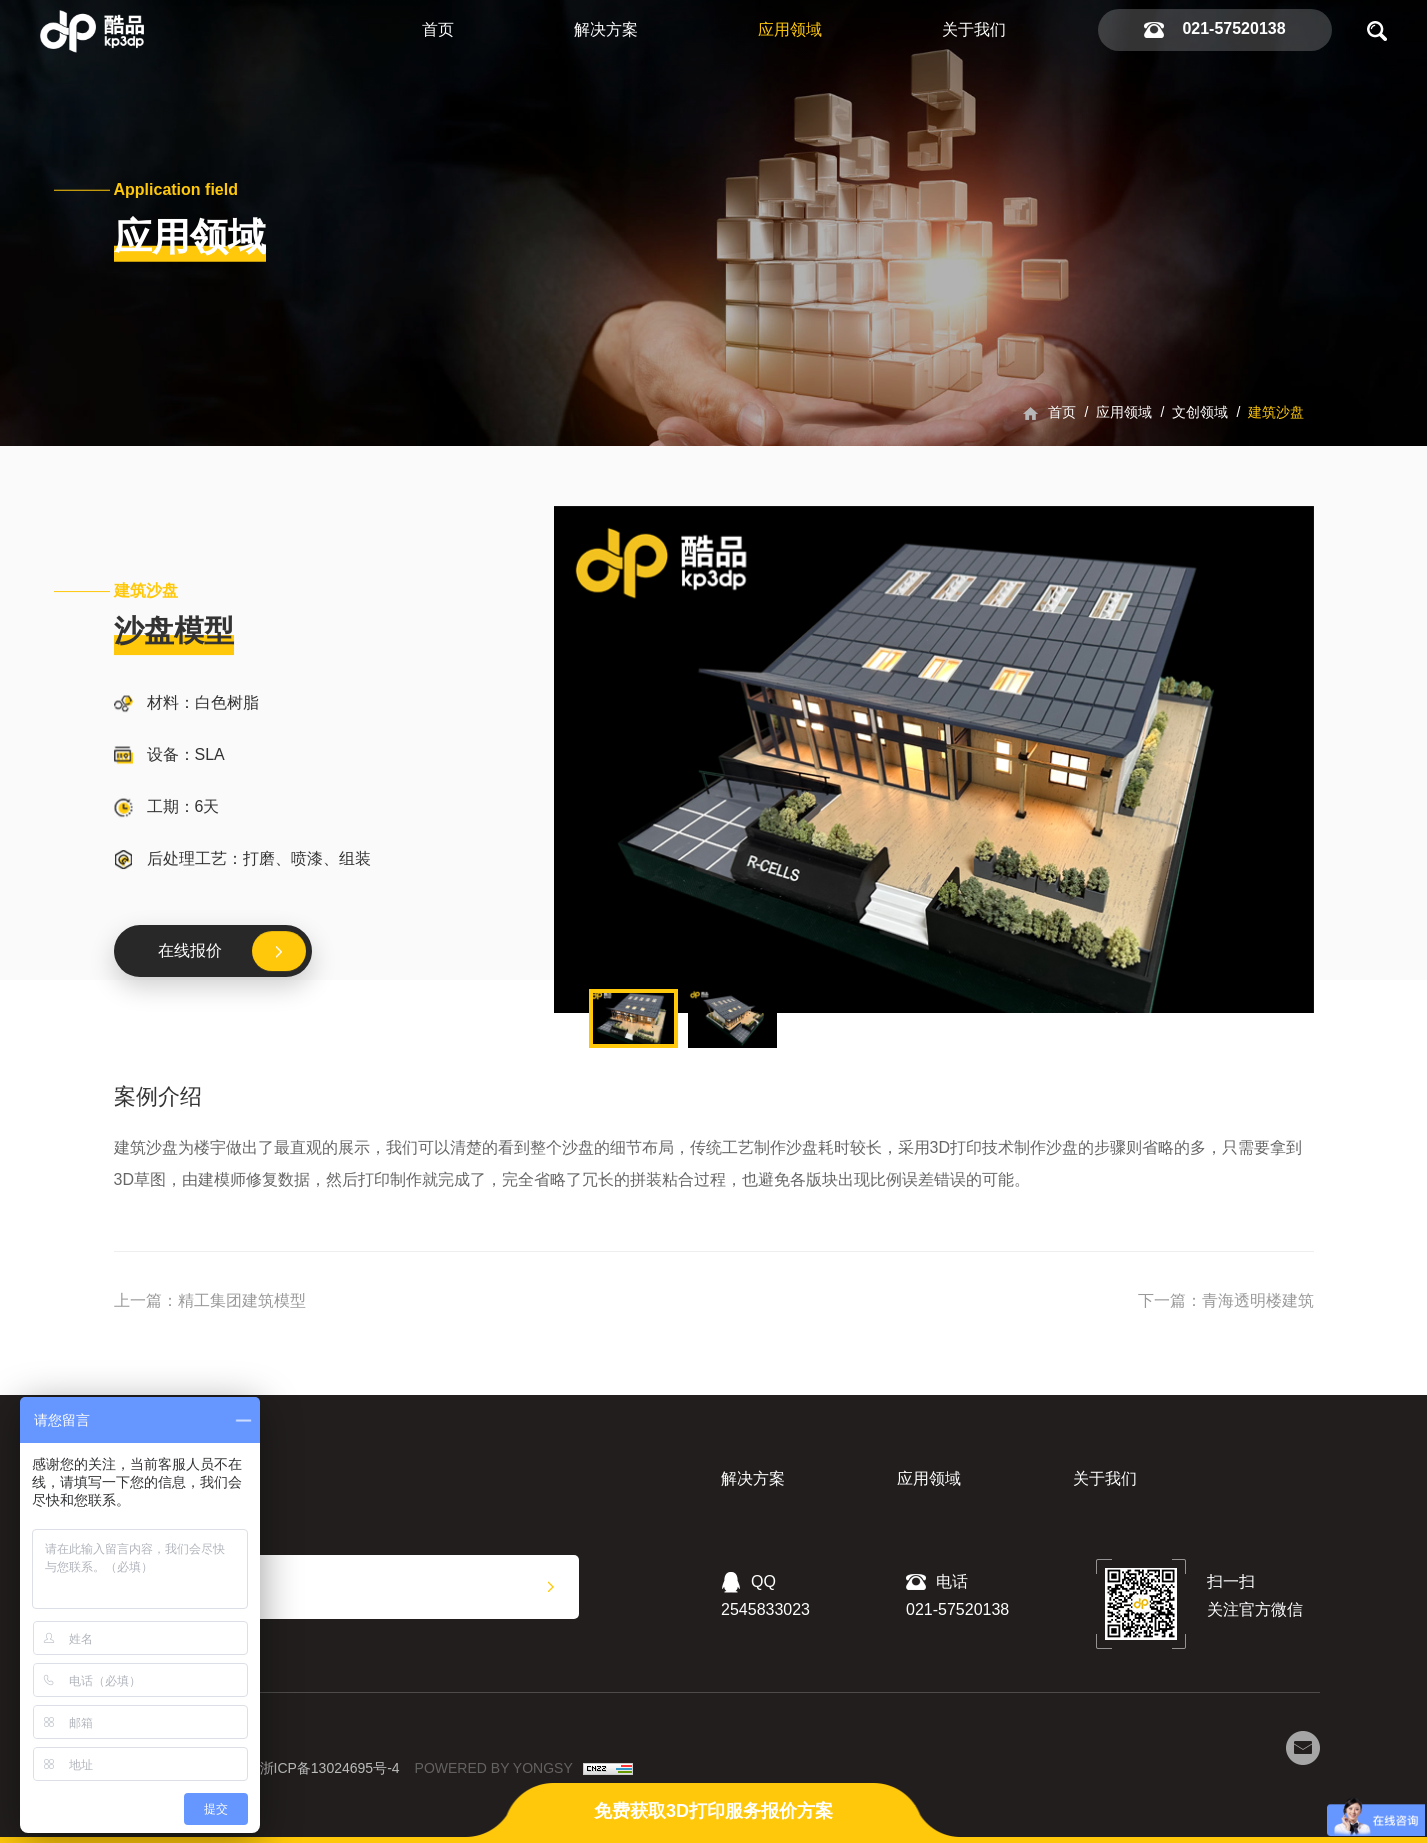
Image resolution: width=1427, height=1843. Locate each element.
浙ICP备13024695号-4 (330, 1768)
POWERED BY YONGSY (494, 1768)
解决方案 (606, 29)
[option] (934, 759)
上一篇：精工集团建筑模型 (210, 1300)
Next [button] (1304, 759)
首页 (438, 29)
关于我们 (974, 29)
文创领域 (1200, 412)
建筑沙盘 (1276, 412)
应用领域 (790, 29)
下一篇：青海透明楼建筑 (1226, 1300)
